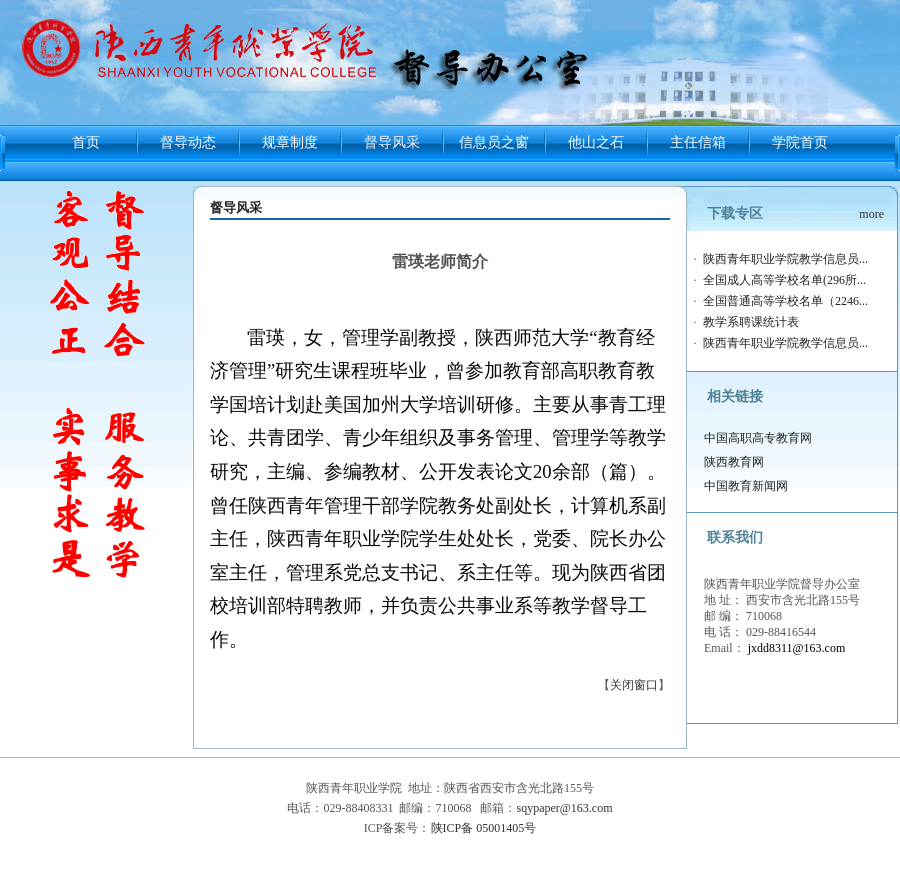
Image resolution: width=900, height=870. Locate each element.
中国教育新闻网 (746, 486)
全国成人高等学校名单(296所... (784, 280)
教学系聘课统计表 (751, 322)
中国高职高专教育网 (758, 438)
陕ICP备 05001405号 (484, 828)
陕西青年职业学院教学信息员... (785, 259)
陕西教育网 (734, 462)
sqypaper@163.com (564, 808)
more (871, 214)
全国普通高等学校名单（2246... (785, 301)
